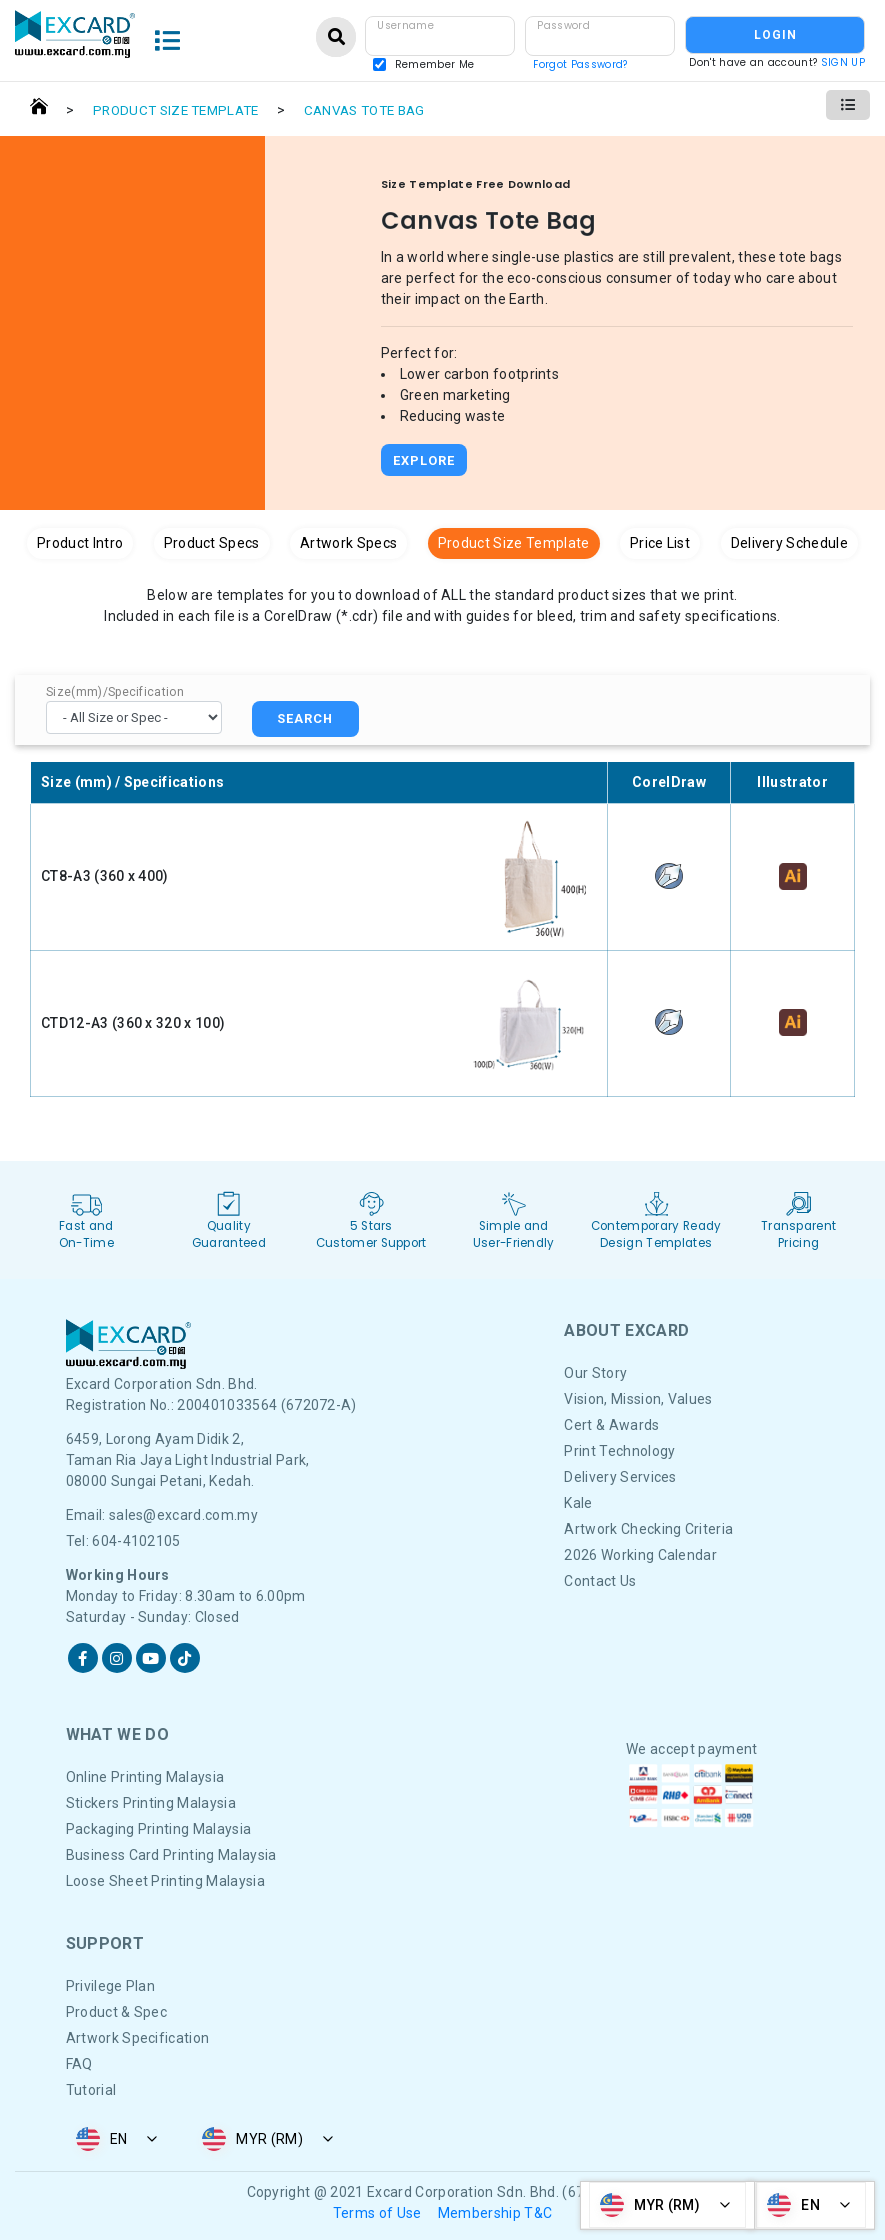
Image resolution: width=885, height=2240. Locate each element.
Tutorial (91, 2090)
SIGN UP (843, 62)
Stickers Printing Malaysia (151, 1803)
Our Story (595, 1373)
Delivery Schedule (789, 543)
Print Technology (619, 1451)
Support (105, 1943)
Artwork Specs (348, 543)
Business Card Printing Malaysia (171, 1855)
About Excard (626, 1330)
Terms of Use (377, 2213)
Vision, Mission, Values (638, 1399)
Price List (660, 543)
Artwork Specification (138, 2038)
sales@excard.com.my (183, 1515)
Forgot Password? (580, 64)
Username (405, 25)
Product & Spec (116, 2012)
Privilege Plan (110, 1986)
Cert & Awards (611, 1425)
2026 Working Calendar (640, 1555)
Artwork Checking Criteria (648, 1529)
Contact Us (600, 1581)
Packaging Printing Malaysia (159, 1829)
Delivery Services (620, 1477)
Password (563, 25)
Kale (578, 1503)
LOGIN (775, 35)
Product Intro (80, 543)
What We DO (117, 1734)
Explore (424, 460)
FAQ (79, 2064)
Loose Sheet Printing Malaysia (165, 1881)
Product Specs (212, 543)
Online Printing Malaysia (145, 1777)
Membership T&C (495, 2213)
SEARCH (305, 718)
